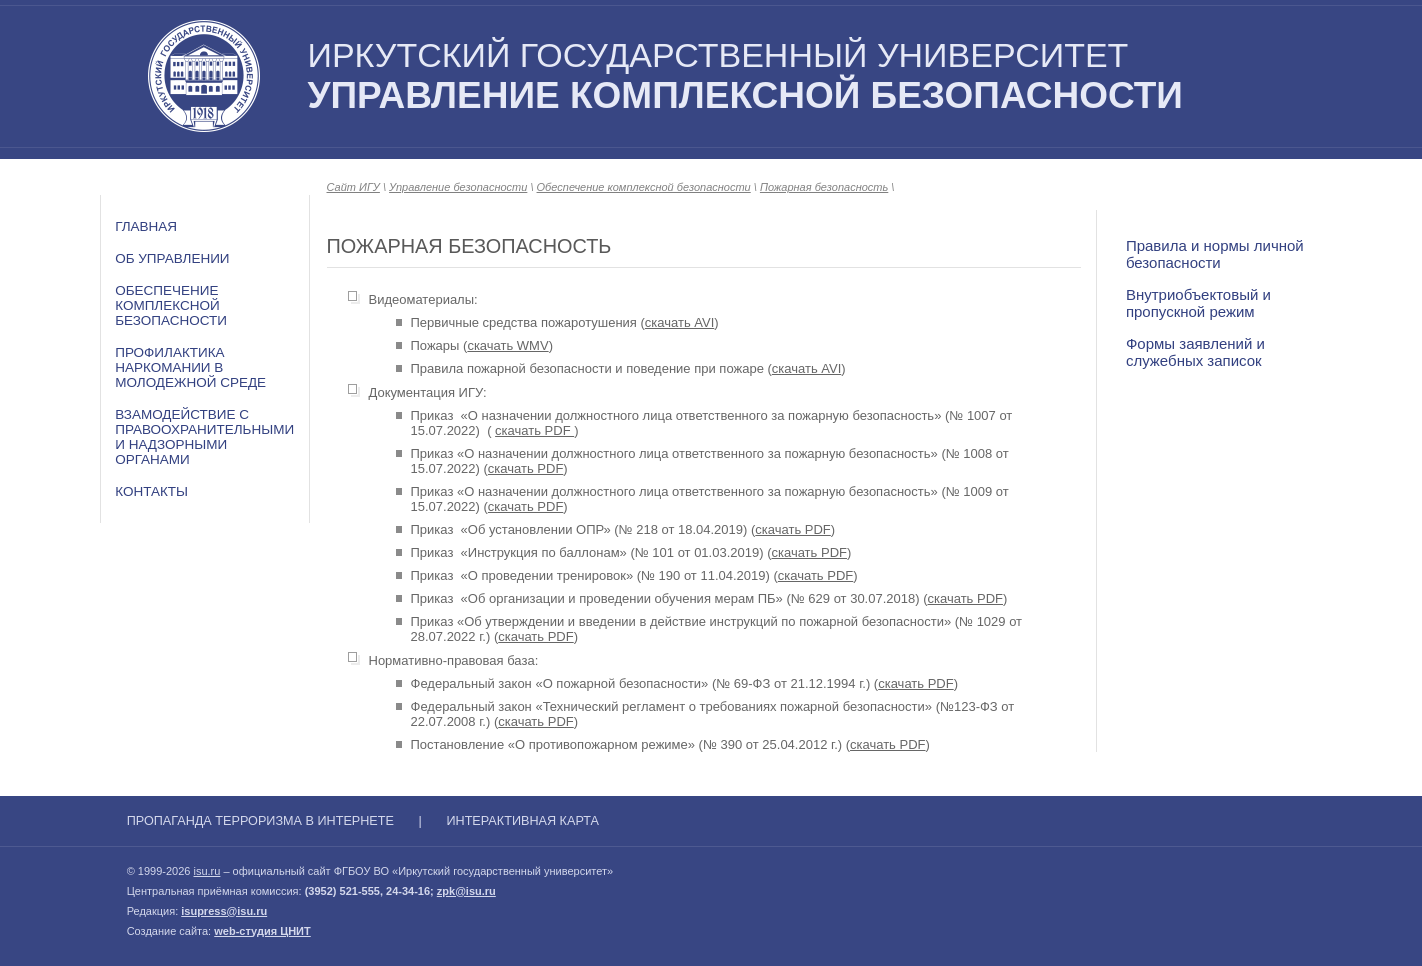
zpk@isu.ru (466, 891)
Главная (146, 226)
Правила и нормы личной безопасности (1215, 254)
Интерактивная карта (522, 821)
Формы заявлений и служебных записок (1195, 352)
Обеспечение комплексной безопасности (171, 305)
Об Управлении (172, 258)
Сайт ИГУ (353, 187)
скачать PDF (534, 430)
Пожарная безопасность (824, 187)
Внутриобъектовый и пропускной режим (1198, 303)
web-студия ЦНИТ (262, 931)
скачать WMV (507, 345)
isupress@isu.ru (224, 911)
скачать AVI (679, 322)
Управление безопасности (458, 187)
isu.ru (206, 871)
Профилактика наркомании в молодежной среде (190, 367)
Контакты (151, 491)
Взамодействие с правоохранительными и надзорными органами (204, 437)
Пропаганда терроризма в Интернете (260, 821)
